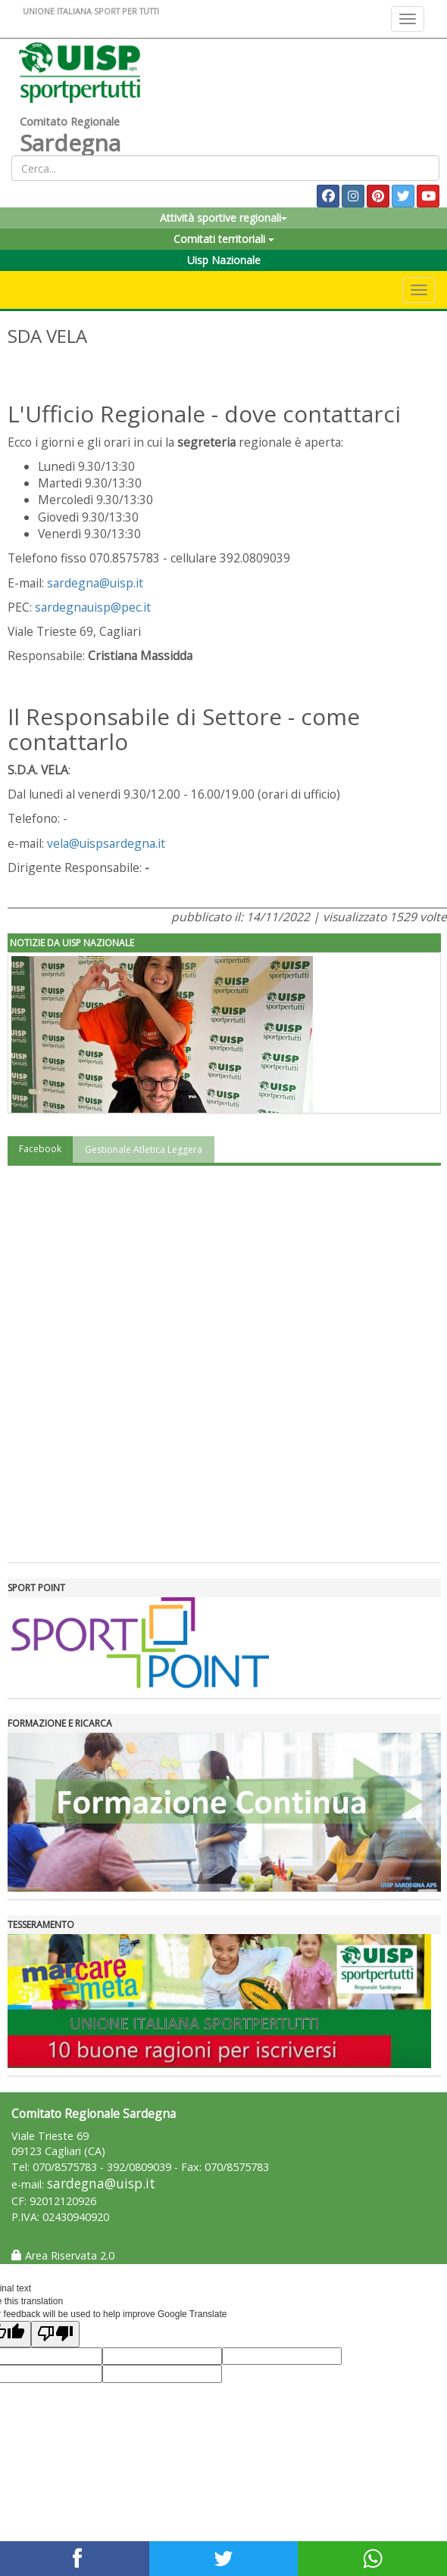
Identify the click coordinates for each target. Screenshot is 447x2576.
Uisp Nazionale (224, 260)
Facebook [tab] (40, 1148)
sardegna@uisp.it (95, 583)
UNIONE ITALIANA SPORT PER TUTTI (91, 11)
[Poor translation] (55, 2334)
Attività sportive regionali (223, 217)
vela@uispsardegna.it (106, 843)
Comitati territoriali (223, 239)
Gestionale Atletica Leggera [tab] (143, 1149)
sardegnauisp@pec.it (93, 607)
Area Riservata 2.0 (62, 2255)
